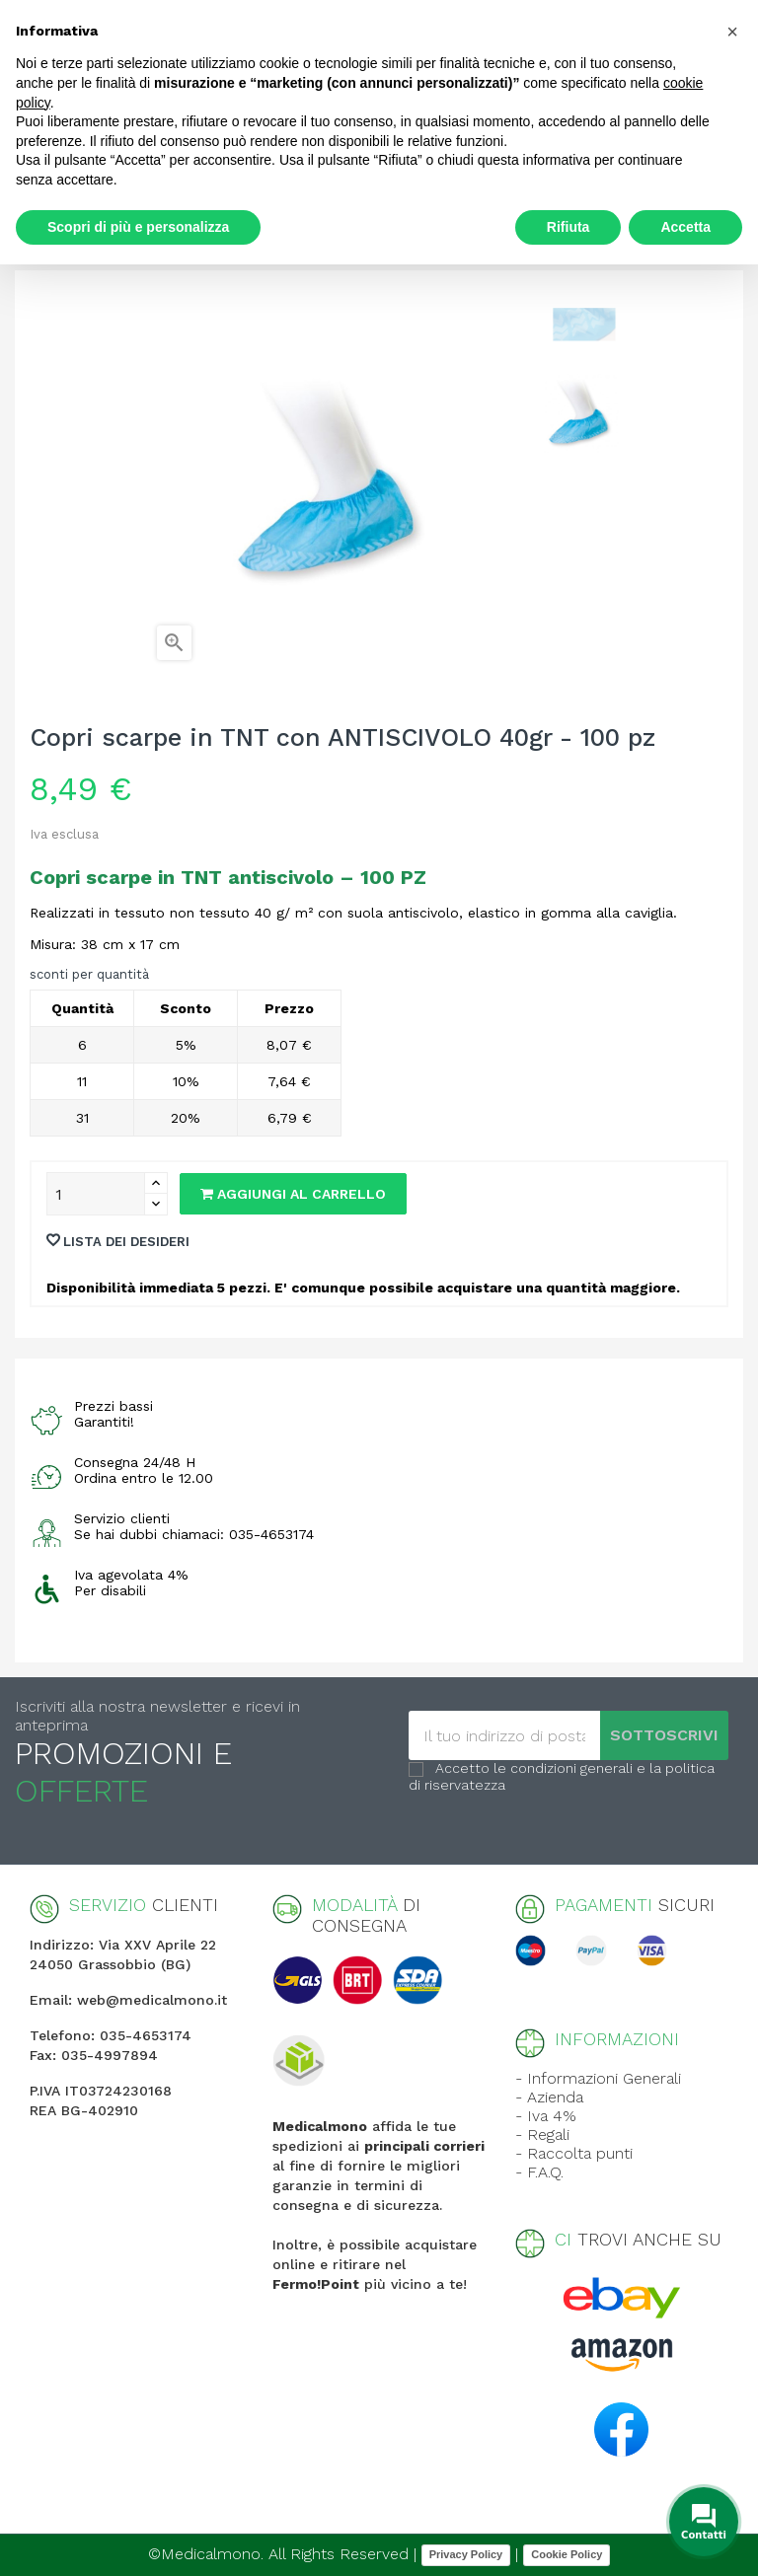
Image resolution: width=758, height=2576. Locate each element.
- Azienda (549, 2097)
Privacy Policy (466, 2554)
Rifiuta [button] (568, 227)
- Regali (542, 2134)
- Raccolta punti (574, 2153)
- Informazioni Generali (598, 2078)
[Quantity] (95, 1193)
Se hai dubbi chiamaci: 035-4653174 (194, 1534)
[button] (732, 31)
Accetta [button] (685, 227)
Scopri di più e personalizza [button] (138, 227)
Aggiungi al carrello (293, 1194)
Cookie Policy (566, 2554)
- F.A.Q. (539, 2172)
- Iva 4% (545, 2115)
